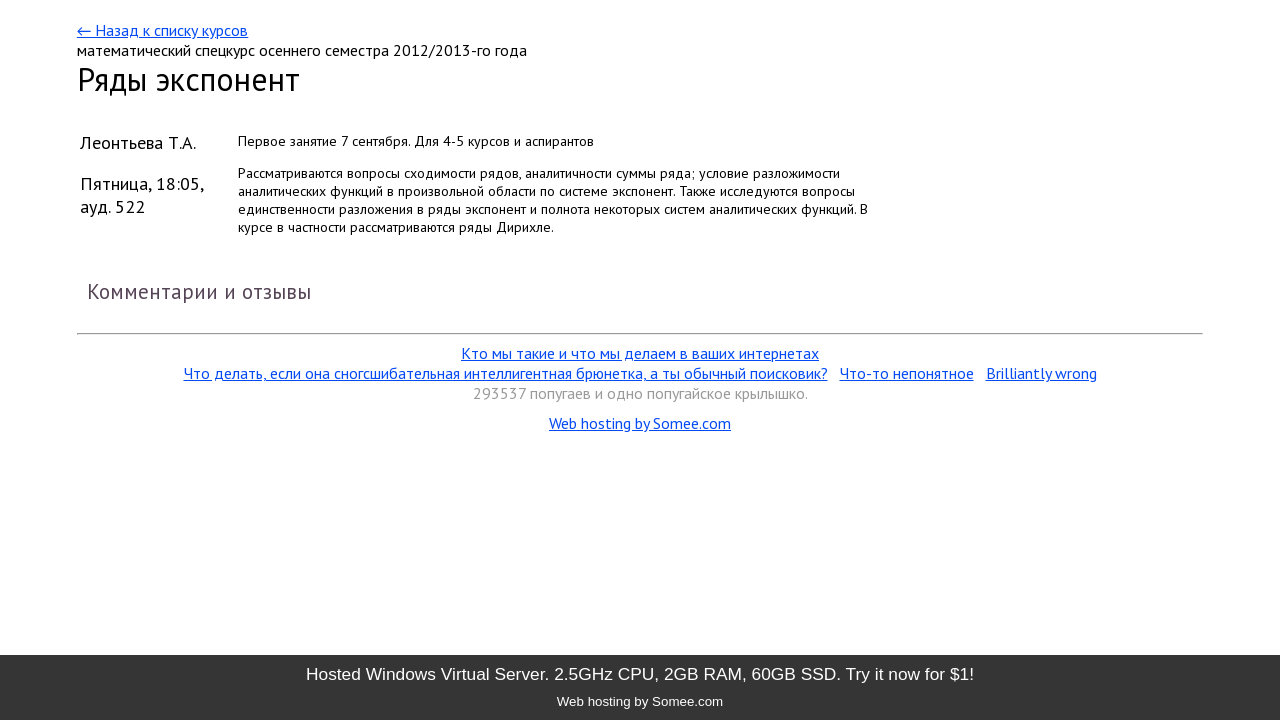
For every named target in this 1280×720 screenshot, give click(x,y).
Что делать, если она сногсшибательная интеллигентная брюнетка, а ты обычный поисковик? (506, 373)
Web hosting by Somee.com (640, 423)
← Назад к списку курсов (162, 30)
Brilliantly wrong (1041, 373)
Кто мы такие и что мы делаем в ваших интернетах (640, 353)
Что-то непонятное (907, 373)
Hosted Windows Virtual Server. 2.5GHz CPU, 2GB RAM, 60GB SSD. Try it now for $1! (640, 674)
